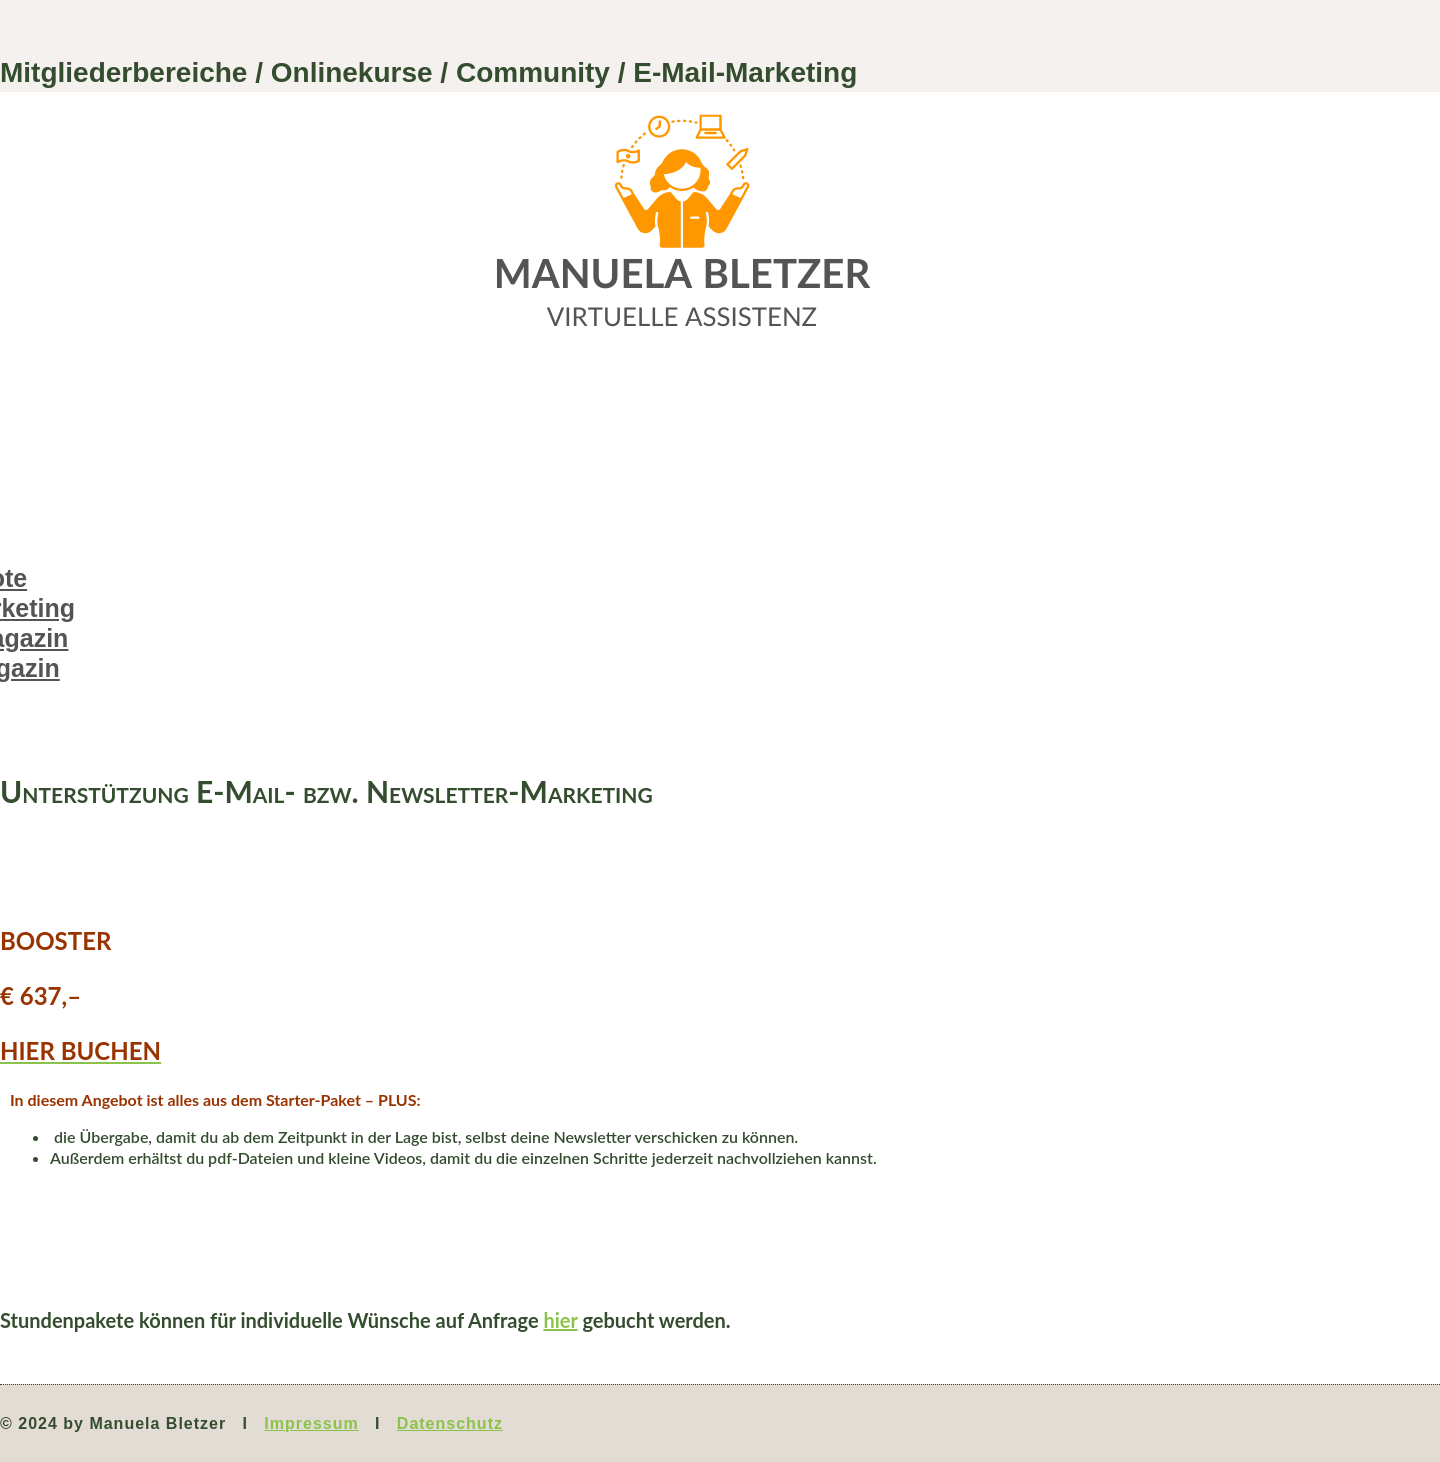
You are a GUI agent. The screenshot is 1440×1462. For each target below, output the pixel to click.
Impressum (311, 1423)
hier (560, 1320)
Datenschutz (450, 1423)
